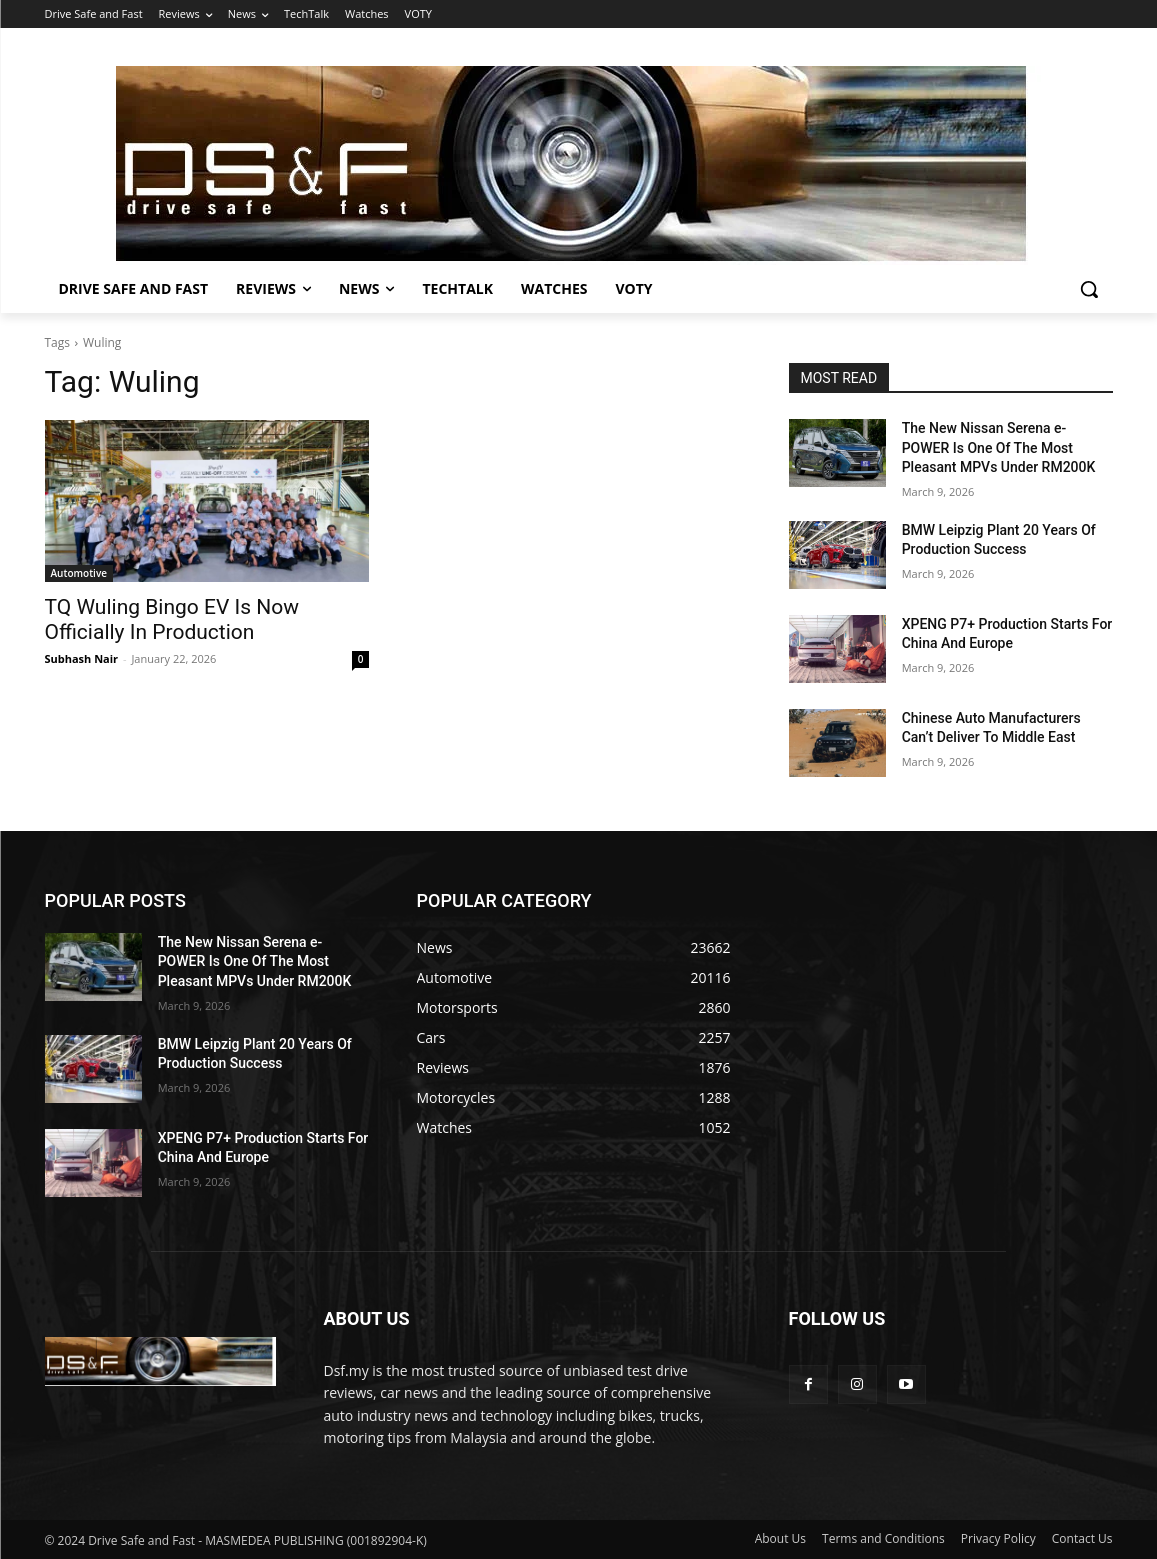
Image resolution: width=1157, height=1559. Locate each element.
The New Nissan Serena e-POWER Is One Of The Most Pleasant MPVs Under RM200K (999, 447)
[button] (1089, 289)
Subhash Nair (82, 658)
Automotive (79, 573)
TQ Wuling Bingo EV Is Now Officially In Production (172, 619)
